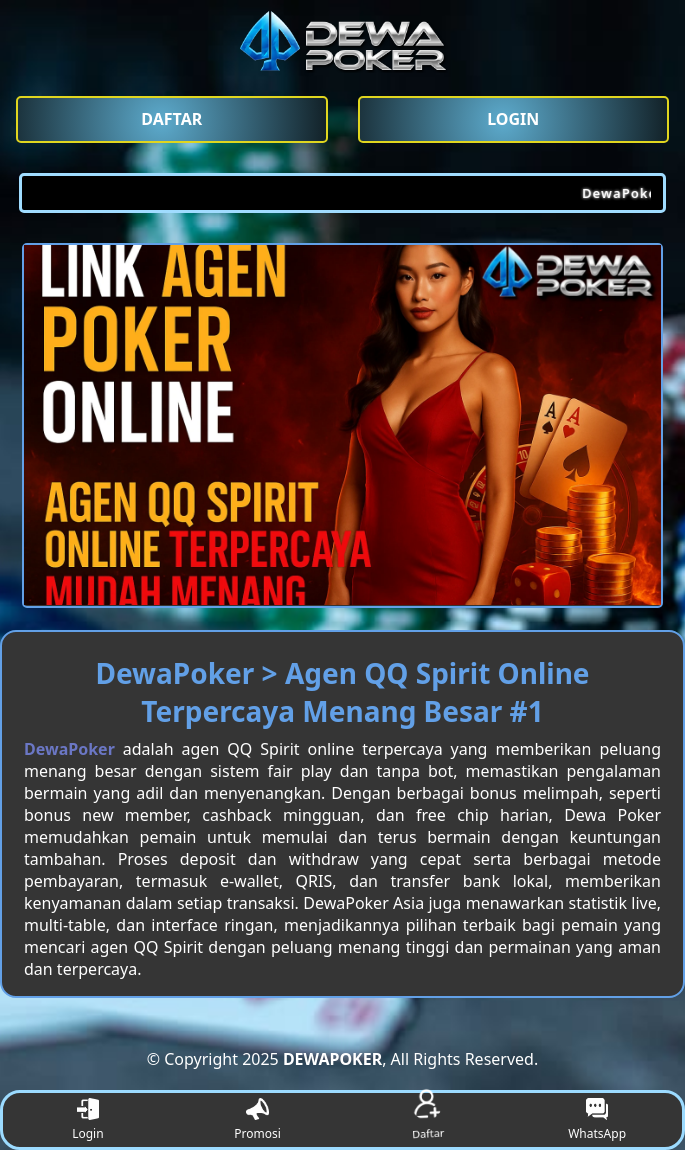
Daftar (427, 1119)
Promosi (257, 1120)
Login (87, 1120)
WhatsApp (597, 1120)
